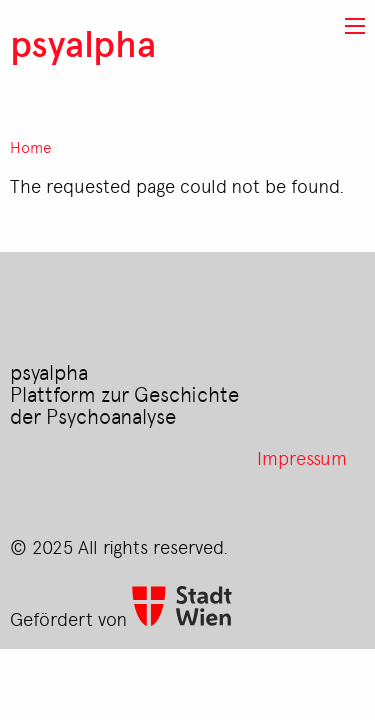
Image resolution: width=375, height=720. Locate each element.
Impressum (302, 457)
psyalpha (83, 42)
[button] (355, 26)
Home (31, 147)
